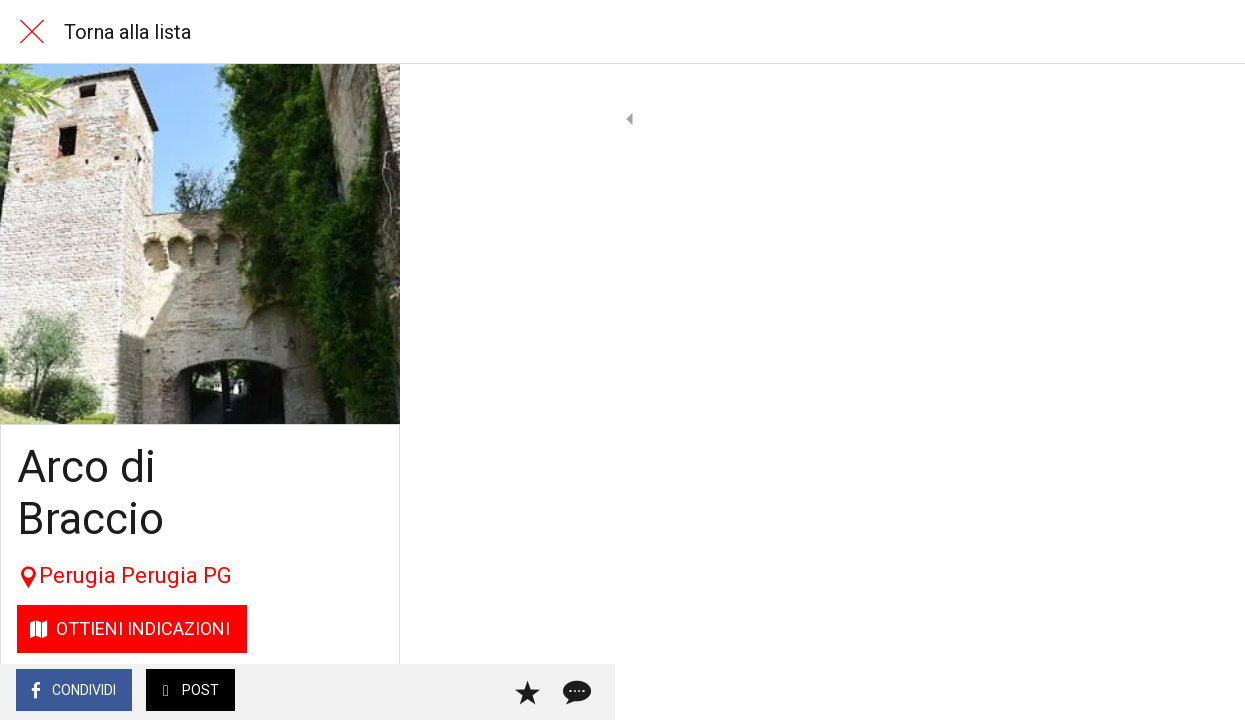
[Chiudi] (32, 32)
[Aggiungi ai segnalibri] (1157, 692)
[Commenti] (1205, 692)
